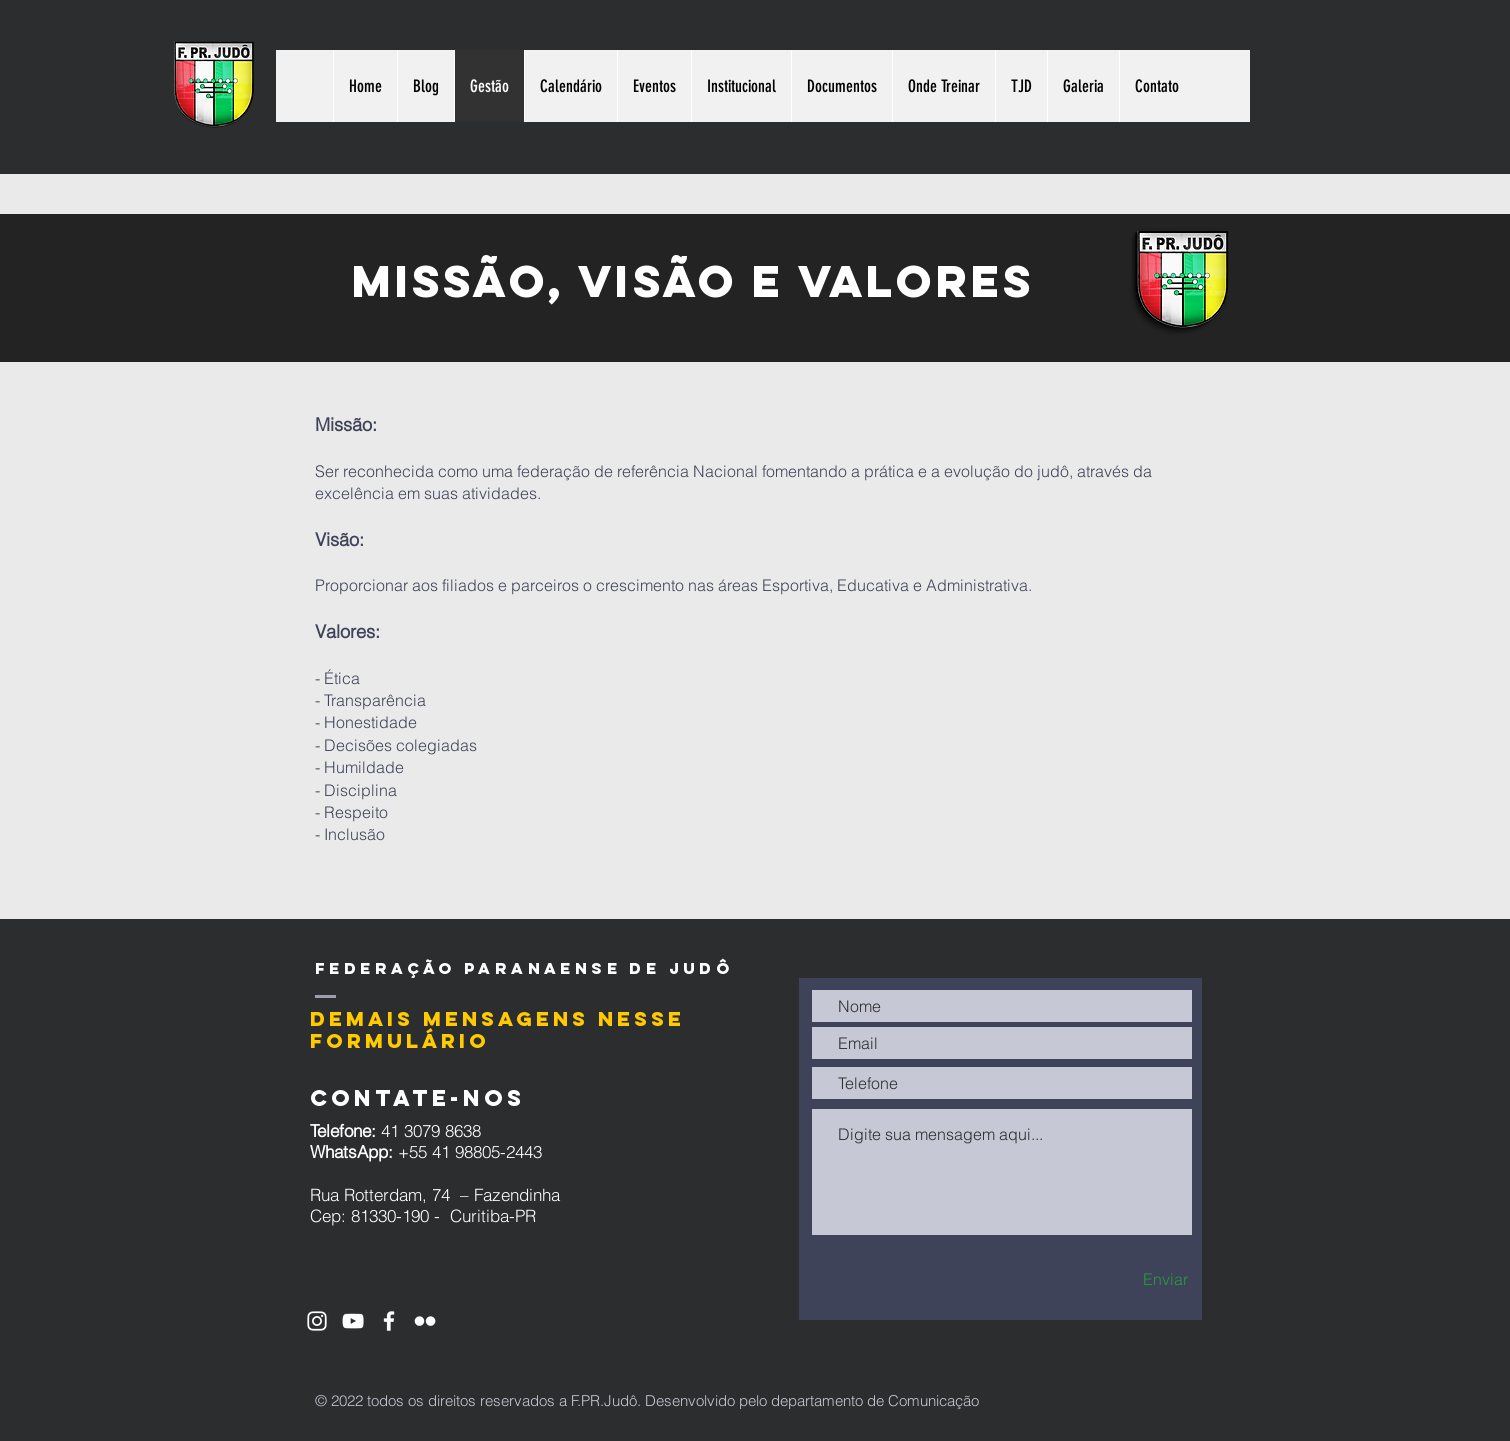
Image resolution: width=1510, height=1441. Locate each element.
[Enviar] (1130, 1279)
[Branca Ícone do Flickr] (425, 1321)
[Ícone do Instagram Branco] (317, 1321)
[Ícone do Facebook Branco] (389, 1321)
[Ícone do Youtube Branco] (353, 1321)
